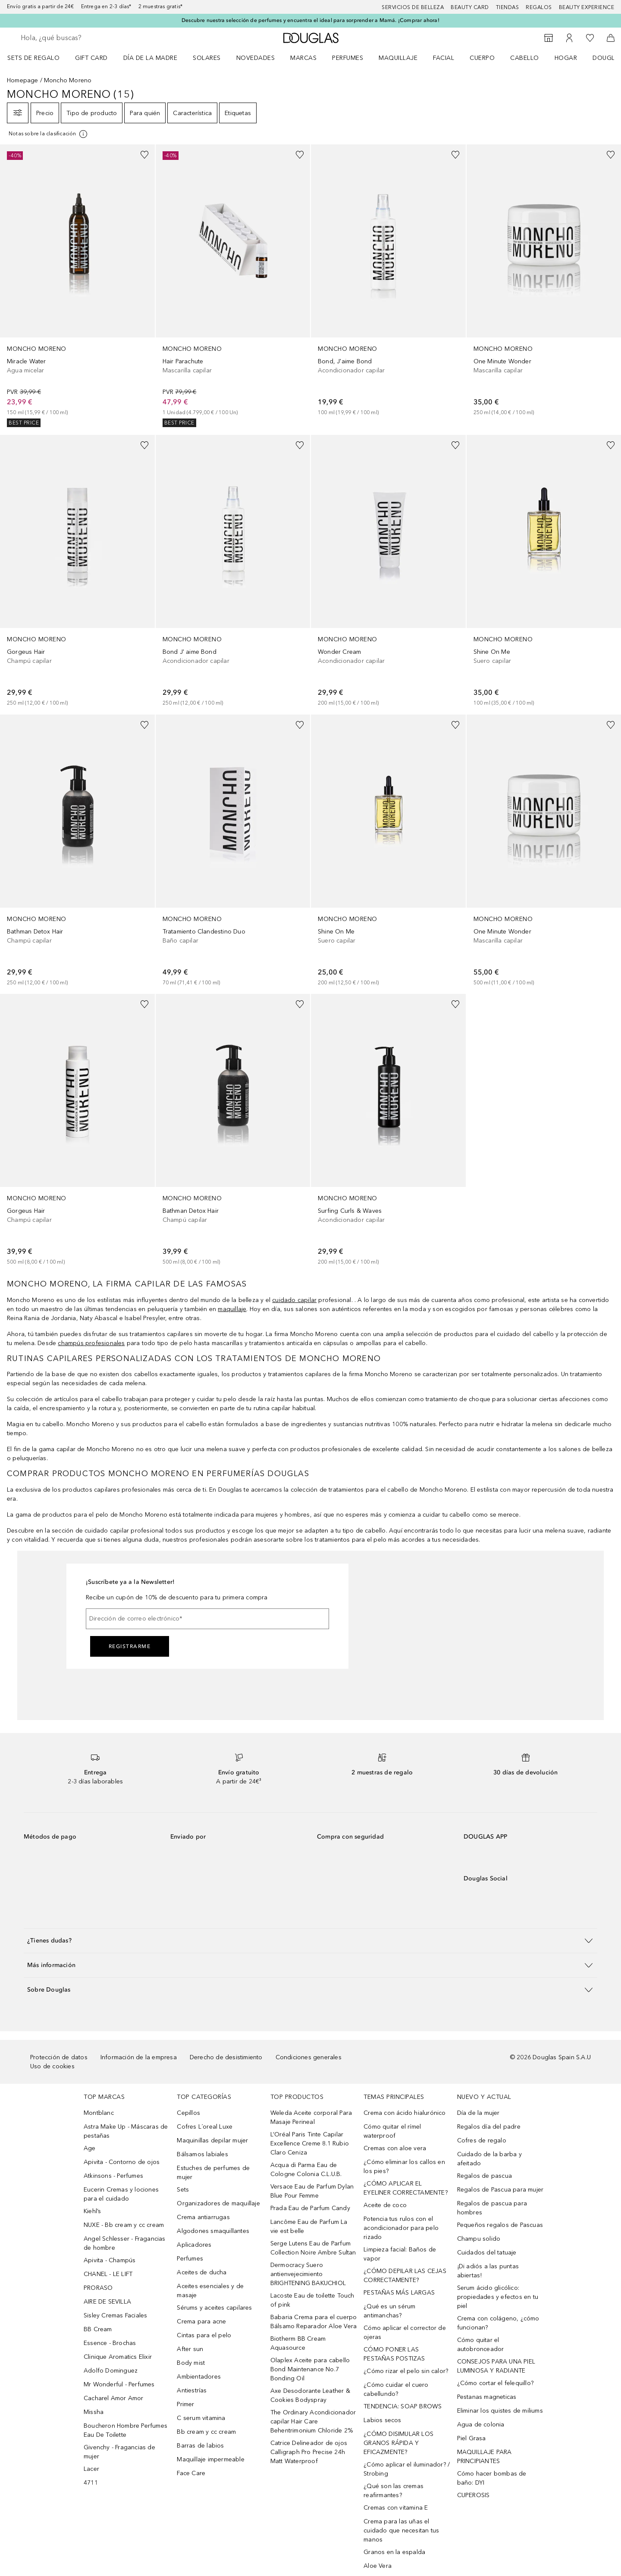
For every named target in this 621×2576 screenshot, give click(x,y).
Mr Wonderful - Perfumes (119, 2384)
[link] (77, 285)
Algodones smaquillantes (213, 2231)
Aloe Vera (378, 2566)
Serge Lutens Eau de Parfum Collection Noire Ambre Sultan (313, 2248)
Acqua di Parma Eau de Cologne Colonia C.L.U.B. (306, 2169)
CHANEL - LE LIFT (108, 2274)
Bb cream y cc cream (206, 2431)
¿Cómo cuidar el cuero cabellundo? (396, 2389)
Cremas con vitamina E (396, 2507)
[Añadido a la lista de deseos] (144, 154)
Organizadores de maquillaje (218, 2203)
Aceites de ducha (201, 2272)
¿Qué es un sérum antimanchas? (389, 2311)
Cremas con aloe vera (395, 2148)
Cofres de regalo (481, 2140)
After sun (190, 2349)
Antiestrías (192, 2390)
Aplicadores (194, 2244)
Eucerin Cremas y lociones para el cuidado (121, 2194)
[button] (310, 1940)
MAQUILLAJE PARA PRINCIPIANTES (484, 2456)
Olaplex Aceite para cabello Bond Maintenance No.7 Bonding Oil (310, 2369)
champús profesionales (91, 1343)
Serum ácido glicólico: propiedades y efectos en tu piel (497, 2297)
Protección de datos (59, 2057)
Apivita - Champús (109, 2260)
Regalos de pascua (484, 2175)
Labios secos (382, 2420)
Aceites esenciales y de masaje (210, 2290)
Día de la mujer (478, 2113)
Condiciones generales (309, 2057)
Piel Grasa (471, 2438)
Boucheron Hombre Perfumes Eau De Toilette (125, 2430)
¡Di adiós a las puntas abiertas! (488, 2271)
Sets (183, 2189)
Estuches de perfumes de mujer (213, 2172)
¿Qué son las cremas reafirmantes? (393, 2490)
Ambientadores (199, 2376)
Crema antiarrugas (203, 2217)
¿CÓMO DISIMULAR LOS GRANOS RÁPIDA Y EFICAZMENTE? (398, 2443)
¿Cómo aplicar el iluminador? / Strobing (407, 2469)
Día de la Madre (150, 58)
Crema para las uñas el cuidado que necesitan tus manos (401, 2530)
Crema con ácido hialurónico (404, 2113)
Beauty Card (470, 7)
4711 (91, 2482)
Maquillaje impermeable (210, 2459)
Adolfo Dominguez (111, 2370)
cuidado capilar (294, 1300)
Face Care (191, 2473)
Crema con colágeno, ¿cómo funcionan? (498, 2323)
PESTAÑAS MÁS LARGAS (399, 2292)
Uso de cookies (52, 2066)
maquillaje (232, 1309)
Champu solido (479, 2238)
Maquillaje (398, 58)
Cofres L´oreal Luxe (204, 2126)
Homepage (22, 80)
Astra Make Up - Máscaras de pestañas (126, 2131)
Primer (185, 2404)
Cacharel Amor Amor (114, 2398)
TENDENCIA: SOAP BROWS (403, 2406)
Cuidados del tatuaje (487, 2252)
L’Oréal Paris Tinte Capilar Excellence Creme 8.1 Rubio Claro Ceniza (309, 2143)
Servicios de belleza (413, 7)
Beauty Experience (587, 7)
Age (90, 2148)
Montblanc (99, 2113)
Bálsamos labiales (202, 2154)
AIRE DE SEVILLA (107, 2301)
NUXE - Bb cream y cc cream (124, 2225)
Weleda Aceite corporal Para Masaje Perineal (311, 2117)
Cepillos (188, 2113)
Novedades (255, 58)
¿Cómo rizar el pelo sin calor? (406, 2371)
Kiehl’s (92, 2211)
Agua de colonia (481, 2424)
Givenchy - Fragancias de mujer (119, 2452)
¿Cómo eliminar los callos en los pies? (404, 2166)
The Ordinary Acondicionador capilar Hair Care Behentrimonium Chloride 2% (313, 2421)
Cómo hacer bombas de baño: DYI (492, 2478)
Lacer (91, 2469)
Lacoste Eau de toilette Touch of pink (312, 2300)
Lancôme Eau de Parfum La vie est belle (309, 2226)
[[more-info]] (48, 134)
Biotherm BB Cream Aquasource (298, 2343)
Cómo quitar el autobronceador (480, 2344)
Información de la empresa (138, 2057)
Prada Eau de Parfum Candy (310, 2208)
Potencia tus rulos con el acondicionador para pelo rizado (401, 2228)
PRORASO (98, 2288)
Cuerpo (482, 58)
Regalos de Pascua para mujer (500, 2189)
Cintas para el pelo (204, 2335)
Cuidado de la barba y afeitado (489, 2159)
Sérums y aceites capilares (214, 2307)
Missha (94, 2412)
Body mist (191, 2363)
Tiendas (507, 7)
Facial (443, 58)
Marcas (303, 58)
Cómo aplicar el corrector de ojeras (405, 2332)
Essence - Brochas (110, 2343)
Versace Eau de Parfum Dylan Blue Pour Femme (312, 2191)
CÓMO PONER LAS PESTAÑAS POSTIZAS (394, 2354)
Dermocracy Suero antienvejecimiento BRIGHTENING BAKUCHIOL (308, 2274)
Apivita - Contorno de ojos (122, 2162)
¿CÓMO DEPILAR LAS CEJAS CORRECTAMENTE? (405, 2275)
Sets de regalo (33, 58)
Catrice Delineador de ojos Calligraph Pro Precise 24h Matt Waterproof (308, 2452)
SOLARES (207, 58)
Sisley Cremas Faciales (115, 2315)
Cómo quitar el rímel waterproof (392, 2131)
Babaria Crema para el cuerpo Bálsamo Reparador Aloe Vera (313, 2322)
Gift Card (91, 58)
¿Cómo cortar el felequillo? (495, 2383)
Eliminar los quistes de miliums (500, 2410)
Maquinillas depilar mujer (212, 2140)
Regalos (539, 7)
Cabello (524, 58)
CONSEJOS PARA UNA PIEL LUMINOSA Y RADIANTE (496, 2366)
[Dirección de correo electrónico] (207, 1618)
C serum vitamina (201, 2418)
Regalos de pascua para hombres (492, 2208)
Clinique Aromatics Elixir (118, 2357)
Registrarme (130, 1646)
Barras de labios (200, 2445)
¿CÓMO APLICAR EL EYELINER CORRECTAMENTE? (406, 2188)
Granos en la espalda (394, 2552)
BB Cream (98, 2329)
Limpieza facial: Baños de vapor (400, 2254)
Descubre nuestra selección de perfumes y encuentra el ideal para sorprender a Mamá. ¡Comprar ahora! (310, 20)
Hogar (566, 58)
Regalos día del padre (489, 2126)
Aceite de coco (385, 2205)
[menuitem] (39, 58)
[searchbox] (84, 37)
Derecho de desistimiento (226, 2057)
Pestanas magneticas (487, 2397)
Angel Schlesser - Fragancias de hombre (125, 2243)
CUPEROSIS (473, 2495)
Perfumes (347, 58)
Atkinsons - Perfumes (113, 2175)
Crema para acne (201, 2321)
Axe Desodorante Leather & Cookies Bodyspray (310, 2395)
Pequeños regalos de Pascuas (500, 2225)
